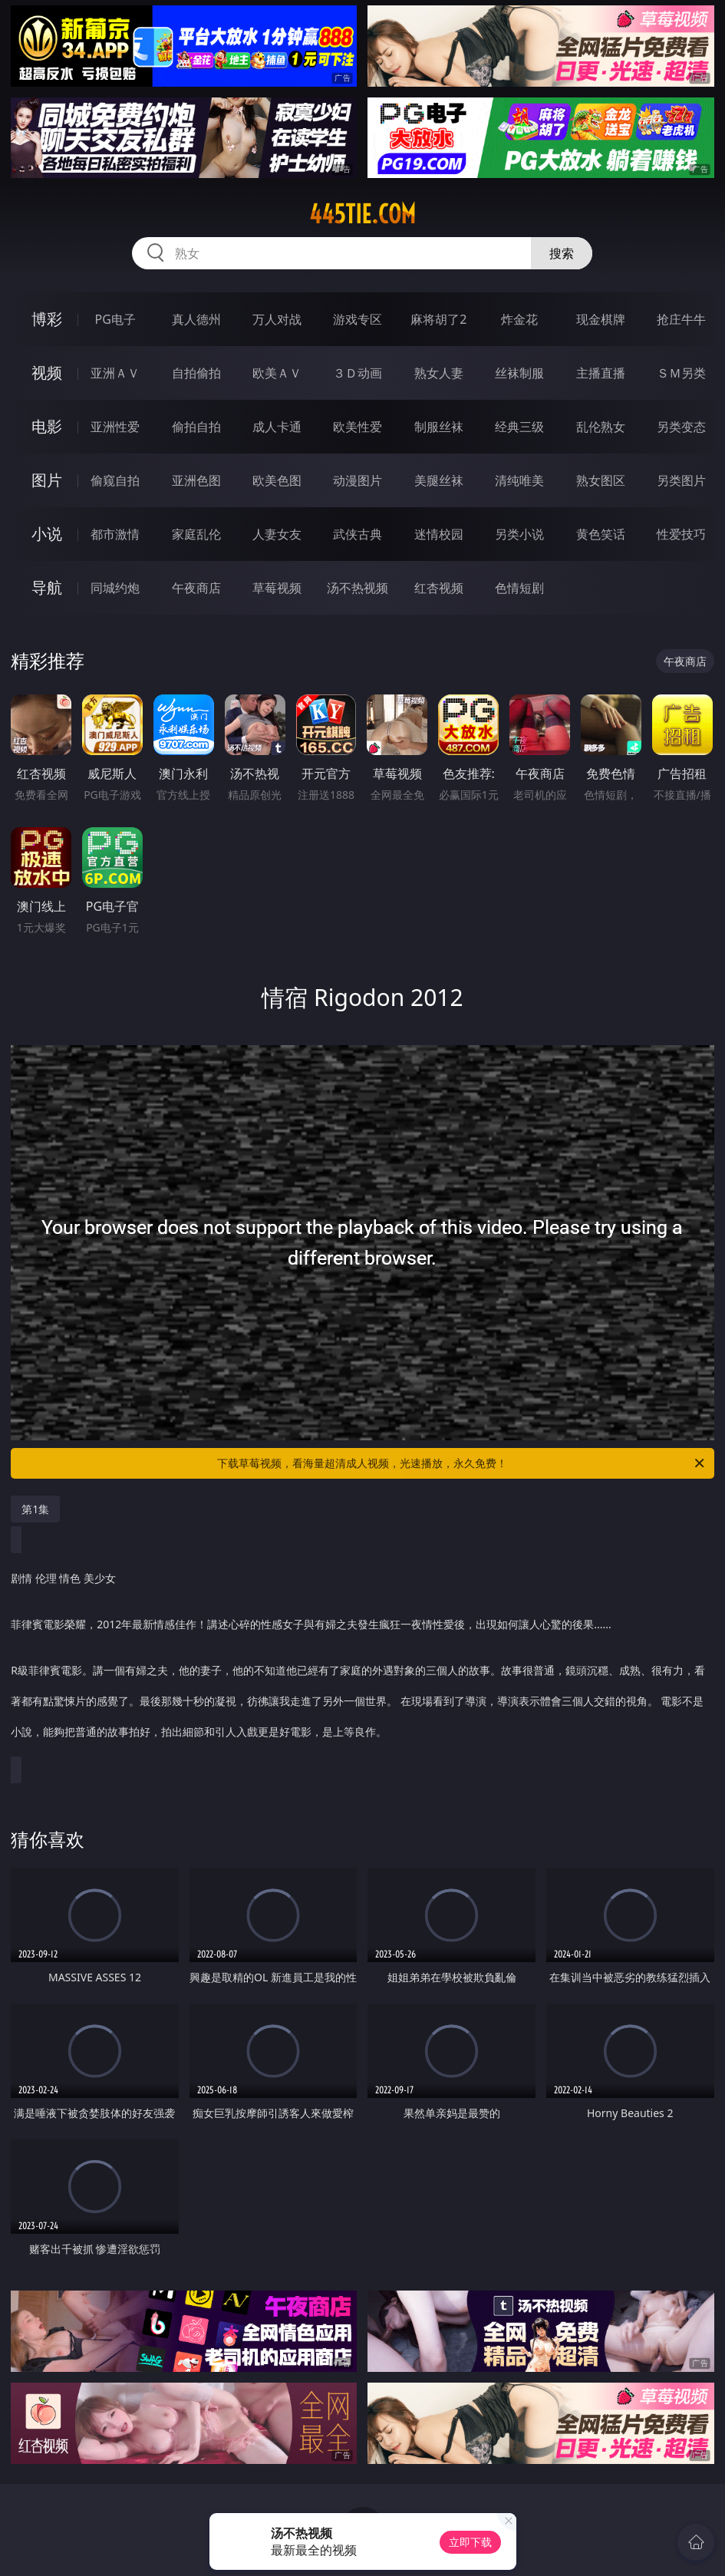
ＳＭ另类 (681, 372)
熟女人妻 (438, 372)
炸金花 (519, 319)
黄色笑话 (600, 534)
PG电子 (115, 319)
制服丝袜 (438, 426)
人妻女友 (277, 534)
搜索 (561, 253)
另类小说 (519, 534)
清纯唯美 (519, 480)
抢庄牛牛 (681, 319)
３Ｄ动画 (357, 372)
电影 (46, 426)
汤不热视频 (357, 587)
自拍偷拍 (196, 372)
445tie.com (362, 214)
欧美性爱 (357, 426)
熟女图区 (600, 480)
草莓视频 (277, 587)
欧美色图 (277, 480)
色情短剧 (519, 587)
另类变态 (681, 426)
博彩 (46, 318)
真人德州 (196, 319)
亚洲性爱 (115, 426)
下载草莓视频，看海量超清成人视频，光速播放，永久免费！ (461, 1463)
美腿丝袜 (438, 480)
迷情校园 (438, 534)
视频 (46, 372)
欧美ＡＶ (277, 372)
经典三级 (519, 426)
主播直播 (600, 372)
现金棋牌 (600, 319)
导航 (46, 587)
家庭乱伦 (196, 534)
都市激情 (115, 534)
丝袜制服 (519, 372)
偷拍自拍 (196, 426)
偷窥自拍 (115, 480)
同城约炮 (115, 587)
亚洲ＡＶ (115, 372)
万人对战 (277, 319)
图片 (46, 480)
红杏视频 (438, 587)
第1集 (35, 1509)
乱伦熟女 (600, 426)
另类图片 (681, 480)
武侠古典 (357, 534)
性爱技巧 (681, 534)
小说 (46, 533)
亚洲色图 (196, 480)
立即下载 (470, 2542)
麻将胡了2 (438, 319)
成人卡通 (277, 426)
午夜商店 (196, 587)
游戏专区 (357, 319)
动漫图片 (357, 480)
